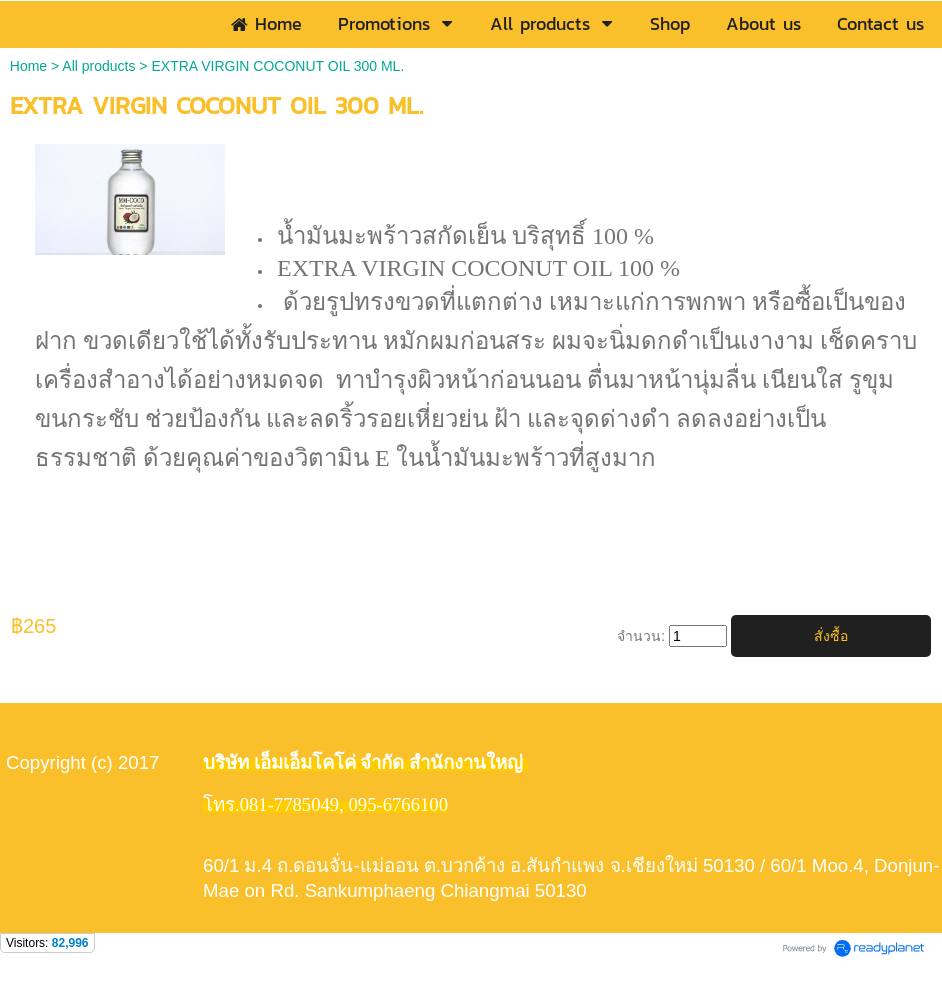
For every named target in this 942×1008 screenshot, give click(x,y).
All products (98, 66)
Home (28, 66)
